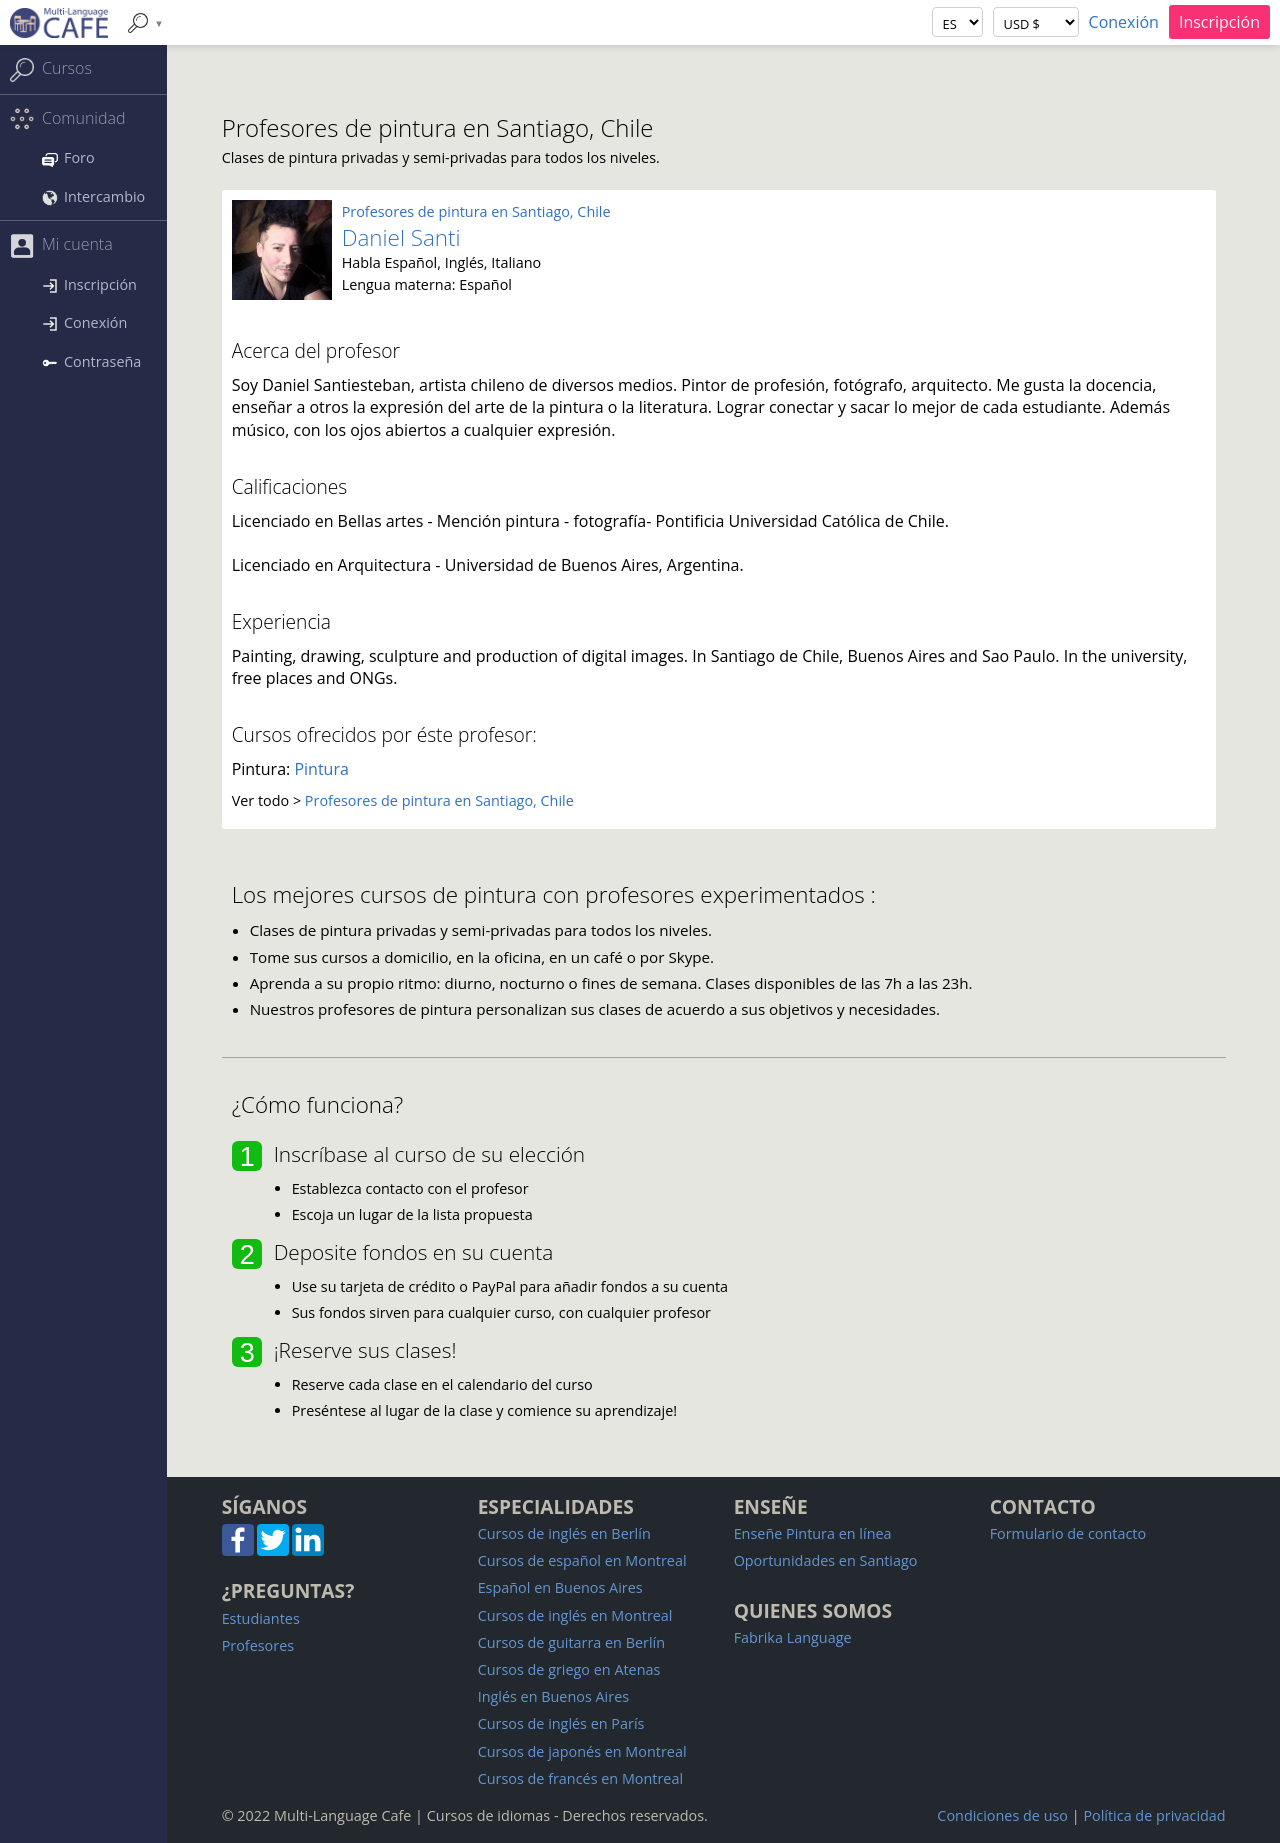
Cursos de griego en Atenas (569, 1669)
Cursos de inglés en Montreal (575, 1615)
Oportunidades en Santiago (826, 1560)
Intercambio (93, 196)
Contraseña (91, 361)
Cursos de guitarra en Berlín (571, 1642)
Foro (68, 157)
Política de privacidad (1154, 1815)
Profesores (258, 1645)
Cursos (51, 69)
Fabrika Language (793, 1637)
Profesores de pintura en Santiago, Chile (476, 211)
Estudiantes (261, 1618)
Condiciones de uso (1002, 1815)
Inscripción (1219, 22)
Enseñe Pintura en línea (813, 1533)
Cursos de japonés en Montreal (582, 1751)
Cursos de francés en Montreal (580, 1778)
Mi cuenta (61, 245)
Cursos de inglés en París (561, 1723)
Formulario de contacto (1068, 1533)
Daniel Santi (401, 237)
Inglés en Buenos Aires (553, 1696)
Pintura (321, 769)
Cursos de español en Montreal (582, 1560)
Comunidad (67, 119)
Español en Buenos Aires (560, 1587)
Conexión (1124, 22)
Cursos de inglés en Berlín (564, 1533)
